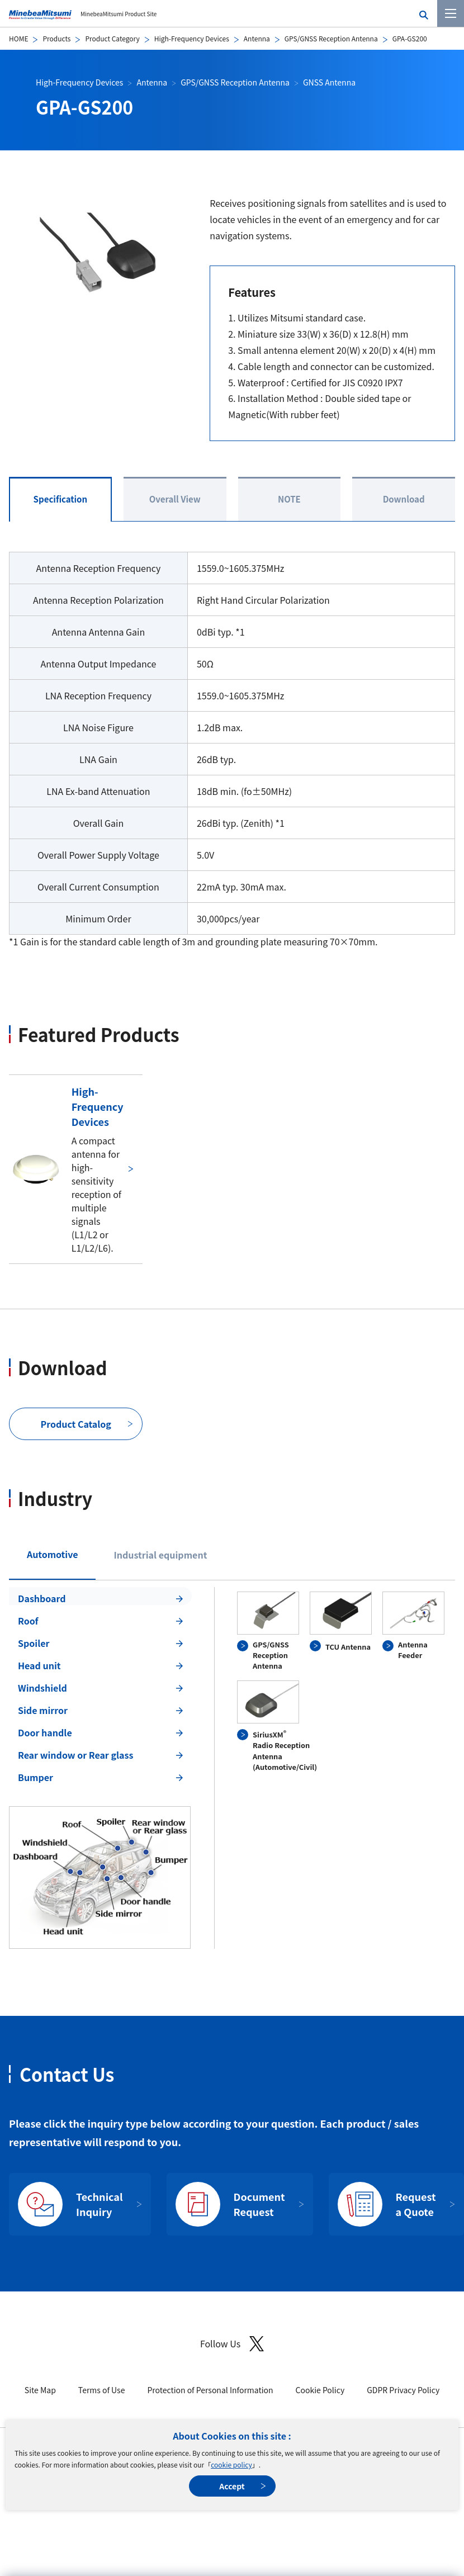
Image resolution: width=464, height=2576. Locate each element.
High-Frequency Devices (191, 38)
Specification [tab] (61, 499)
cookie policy (231, 2464)
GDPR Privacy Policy (403, 2389)
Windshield (42, 1687)
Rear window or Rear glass (75, 1754)
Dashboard (42, 1598)
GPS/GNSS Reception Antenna (331, 38)
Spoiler (34, 1643)
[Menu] (450, 13)
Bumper (35, 1777)
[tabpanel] (232, 1768)
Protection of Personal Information (210, 2389)
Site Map (40, 2389)
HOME (18, 38)
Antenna (257, 38)
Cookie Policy (320, 2389)
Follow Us (232, 2343)
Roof (28, 1620)
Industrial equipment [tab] (160, 1554)
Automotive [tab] (52, 1554)
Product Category (112, 38)
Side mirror (43, 1710)
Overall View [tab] (175, 499)
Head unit (39, 1665)
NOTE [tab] (289, 499)
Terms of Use (101, 2389)
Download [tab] (404, 499)
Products (56, 38)
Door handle (45, 1732)
